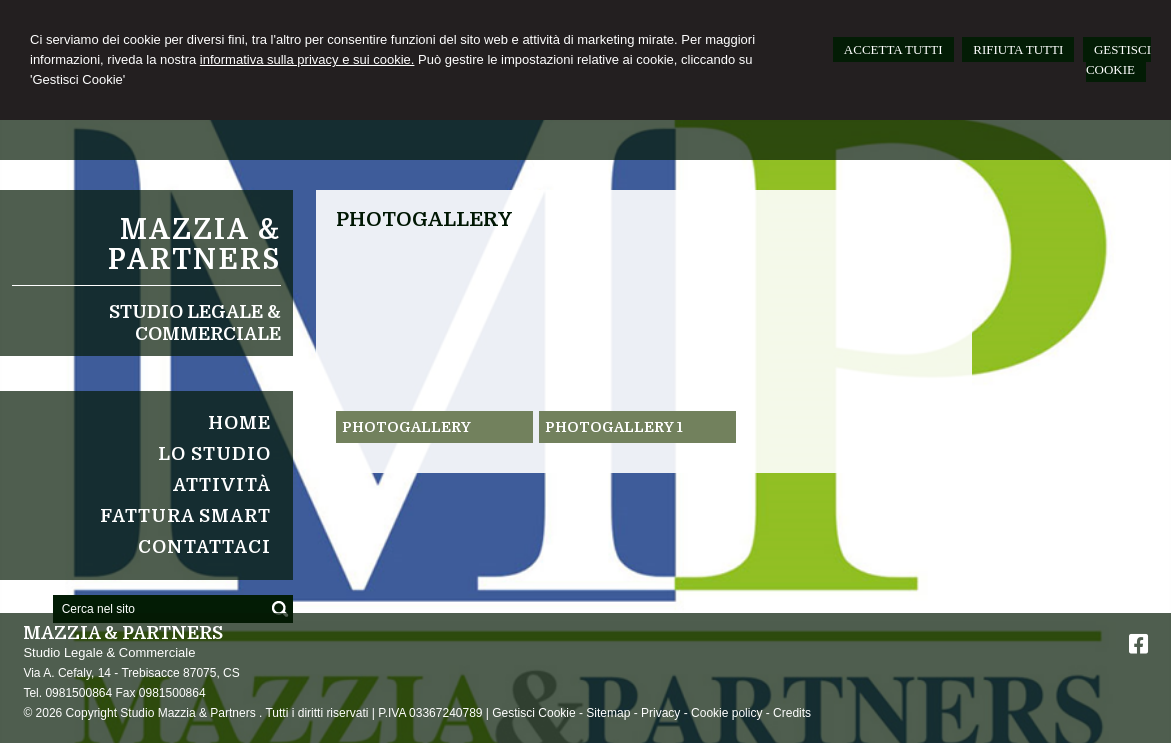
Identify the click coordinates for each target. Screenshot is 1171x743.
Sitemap (608, 713)
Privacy (660, 713)
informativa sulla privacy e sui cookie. (307, 59)
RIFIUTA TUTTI (1018, 49)
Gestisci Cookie (533, 713)
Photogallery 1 (614, 427)
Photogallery (406, 427)
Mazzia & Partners (194, 245)
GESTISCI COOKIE (1118, 59)
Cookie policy (726, 713)
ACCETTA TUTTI (893, 49)
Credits (792, 713)
